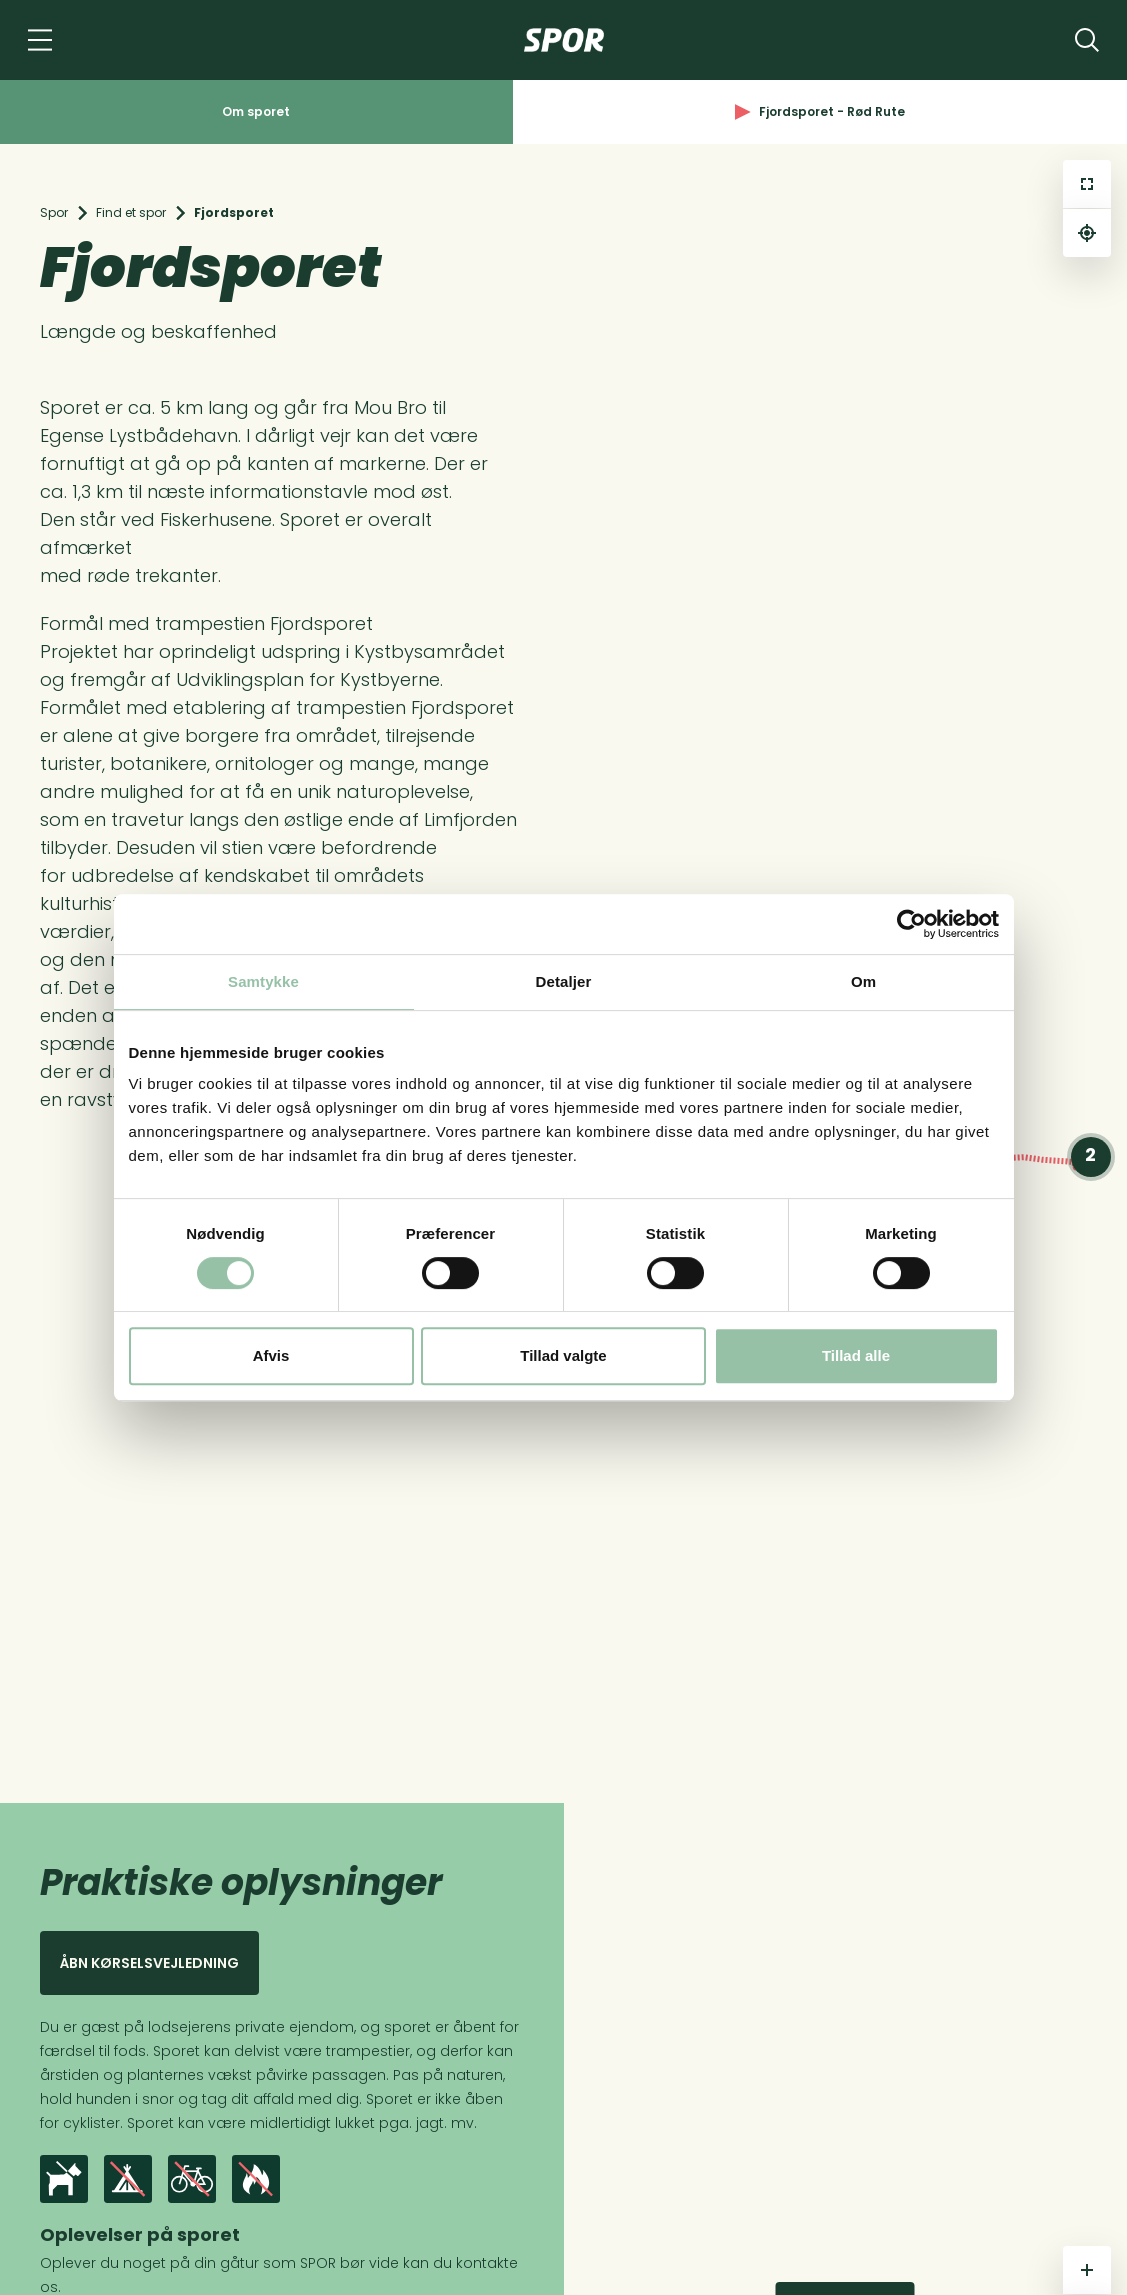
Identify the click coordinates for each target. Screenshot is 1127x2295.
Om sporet (256, 111)
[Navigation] (40, 40)
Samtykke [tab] (263, 981)
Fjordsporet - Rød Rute (820, 111)
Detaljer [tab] (564, 981)
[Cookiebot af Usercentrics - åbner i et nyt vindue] (911, 924)
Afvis (271, 1355)
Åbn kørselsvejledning (149, 1963)
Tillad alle (856, 1355)
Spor (54, 212)
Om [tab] (863, 981)
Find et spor (131, 212)
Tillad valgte (563, 1355)
